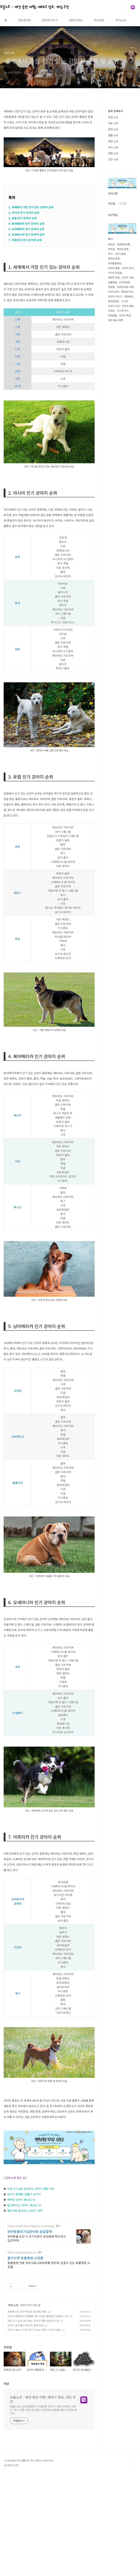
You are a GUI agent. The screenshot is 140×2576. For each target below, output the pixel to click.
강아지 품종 (114, 268)
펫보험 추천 (127, 291)
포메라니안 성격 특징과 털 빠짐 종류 (27, 2311)
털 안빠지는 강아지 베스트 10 (24, 2205)
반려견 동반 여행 (125, 287)
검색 (124, 7)
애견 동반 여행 (115, 320)
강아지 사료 (128, 277)
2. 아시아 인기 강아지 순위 (23, 212)
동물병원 (112, 282)
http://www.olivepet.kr (21, 2252)
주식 (110, 254)
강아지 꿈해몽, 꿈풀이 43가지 (24, 2194)
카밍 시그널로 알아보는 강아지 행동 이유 (30, 2189)
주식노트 (120, 20)
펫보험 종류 (123, 249)
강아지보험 (124, 282)
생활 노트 (113, 135)
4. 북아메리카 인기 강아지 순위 (26, 223)
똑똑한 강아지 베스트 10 (21, 2199)
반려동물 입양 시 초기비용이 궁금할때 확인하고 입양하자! (36, 2238)
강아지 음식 (128, 268)
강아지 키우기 (115, 296)
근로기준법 (120, 254)
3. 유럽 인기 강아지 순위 (22, 218)
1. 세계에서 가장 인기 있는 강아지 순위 (31, 207)
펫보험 (111, 287)
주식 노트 (113, 147)
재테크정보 (76, 20)
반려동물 (112, 315)
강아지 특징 (125, 315)
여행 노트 (113, 153)
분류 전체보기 (115, 111)
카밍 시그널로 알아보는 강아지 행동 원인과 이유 (33, 2321)
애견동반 (128, 296)
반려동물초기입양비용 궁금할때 (29, 2231)
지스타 (124, 301)
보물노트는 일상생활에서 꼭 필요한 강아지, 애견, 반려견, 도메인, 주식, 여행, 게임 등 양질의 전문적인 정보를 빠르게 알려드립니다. (43, 2410)
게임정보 (99, 20)
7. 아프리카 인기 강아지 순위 (25, 240)
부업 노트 (113, 117)
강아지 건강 (114, 306)
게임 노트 (113, 141)
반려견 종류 (114, 258)
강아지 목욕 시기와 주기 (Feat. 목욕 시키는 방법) (34, 2330)
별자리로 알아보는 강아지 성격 (24, 2210)
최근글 (111, 203)
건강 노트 (113, 159)
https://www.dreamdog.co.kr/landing (30, 2226)
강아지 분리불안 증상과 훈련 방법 (25, 2325)
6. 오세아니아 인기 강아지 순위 (26, 234)
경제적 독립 (114, 277)
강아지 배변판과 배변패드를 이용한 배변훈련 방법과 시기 (38, 2316)
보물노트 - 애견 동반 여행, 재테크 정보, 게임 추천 (34, 7)
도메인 (111, 310)
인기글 (122, 203)
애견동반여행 (123, 244)
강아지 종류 (128, 306)
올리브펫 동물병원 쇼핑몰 (25, 2258)
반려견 (111, 244)
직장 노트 (113, 123)
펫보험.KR (24, 20)
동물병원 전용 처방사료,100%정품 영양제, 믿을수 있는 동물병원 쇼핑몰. (48, 2265)
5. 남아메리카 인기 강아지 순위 (26, 229)
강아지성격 (113, 291)
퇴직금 (111, 249)
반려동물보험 (114, 263)
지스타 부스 (123, 310)
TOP (133, 2462)
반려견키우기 (50, 20)
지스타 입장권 (115, 272)
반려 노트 (13, 2305)
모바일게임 (113, 301)
